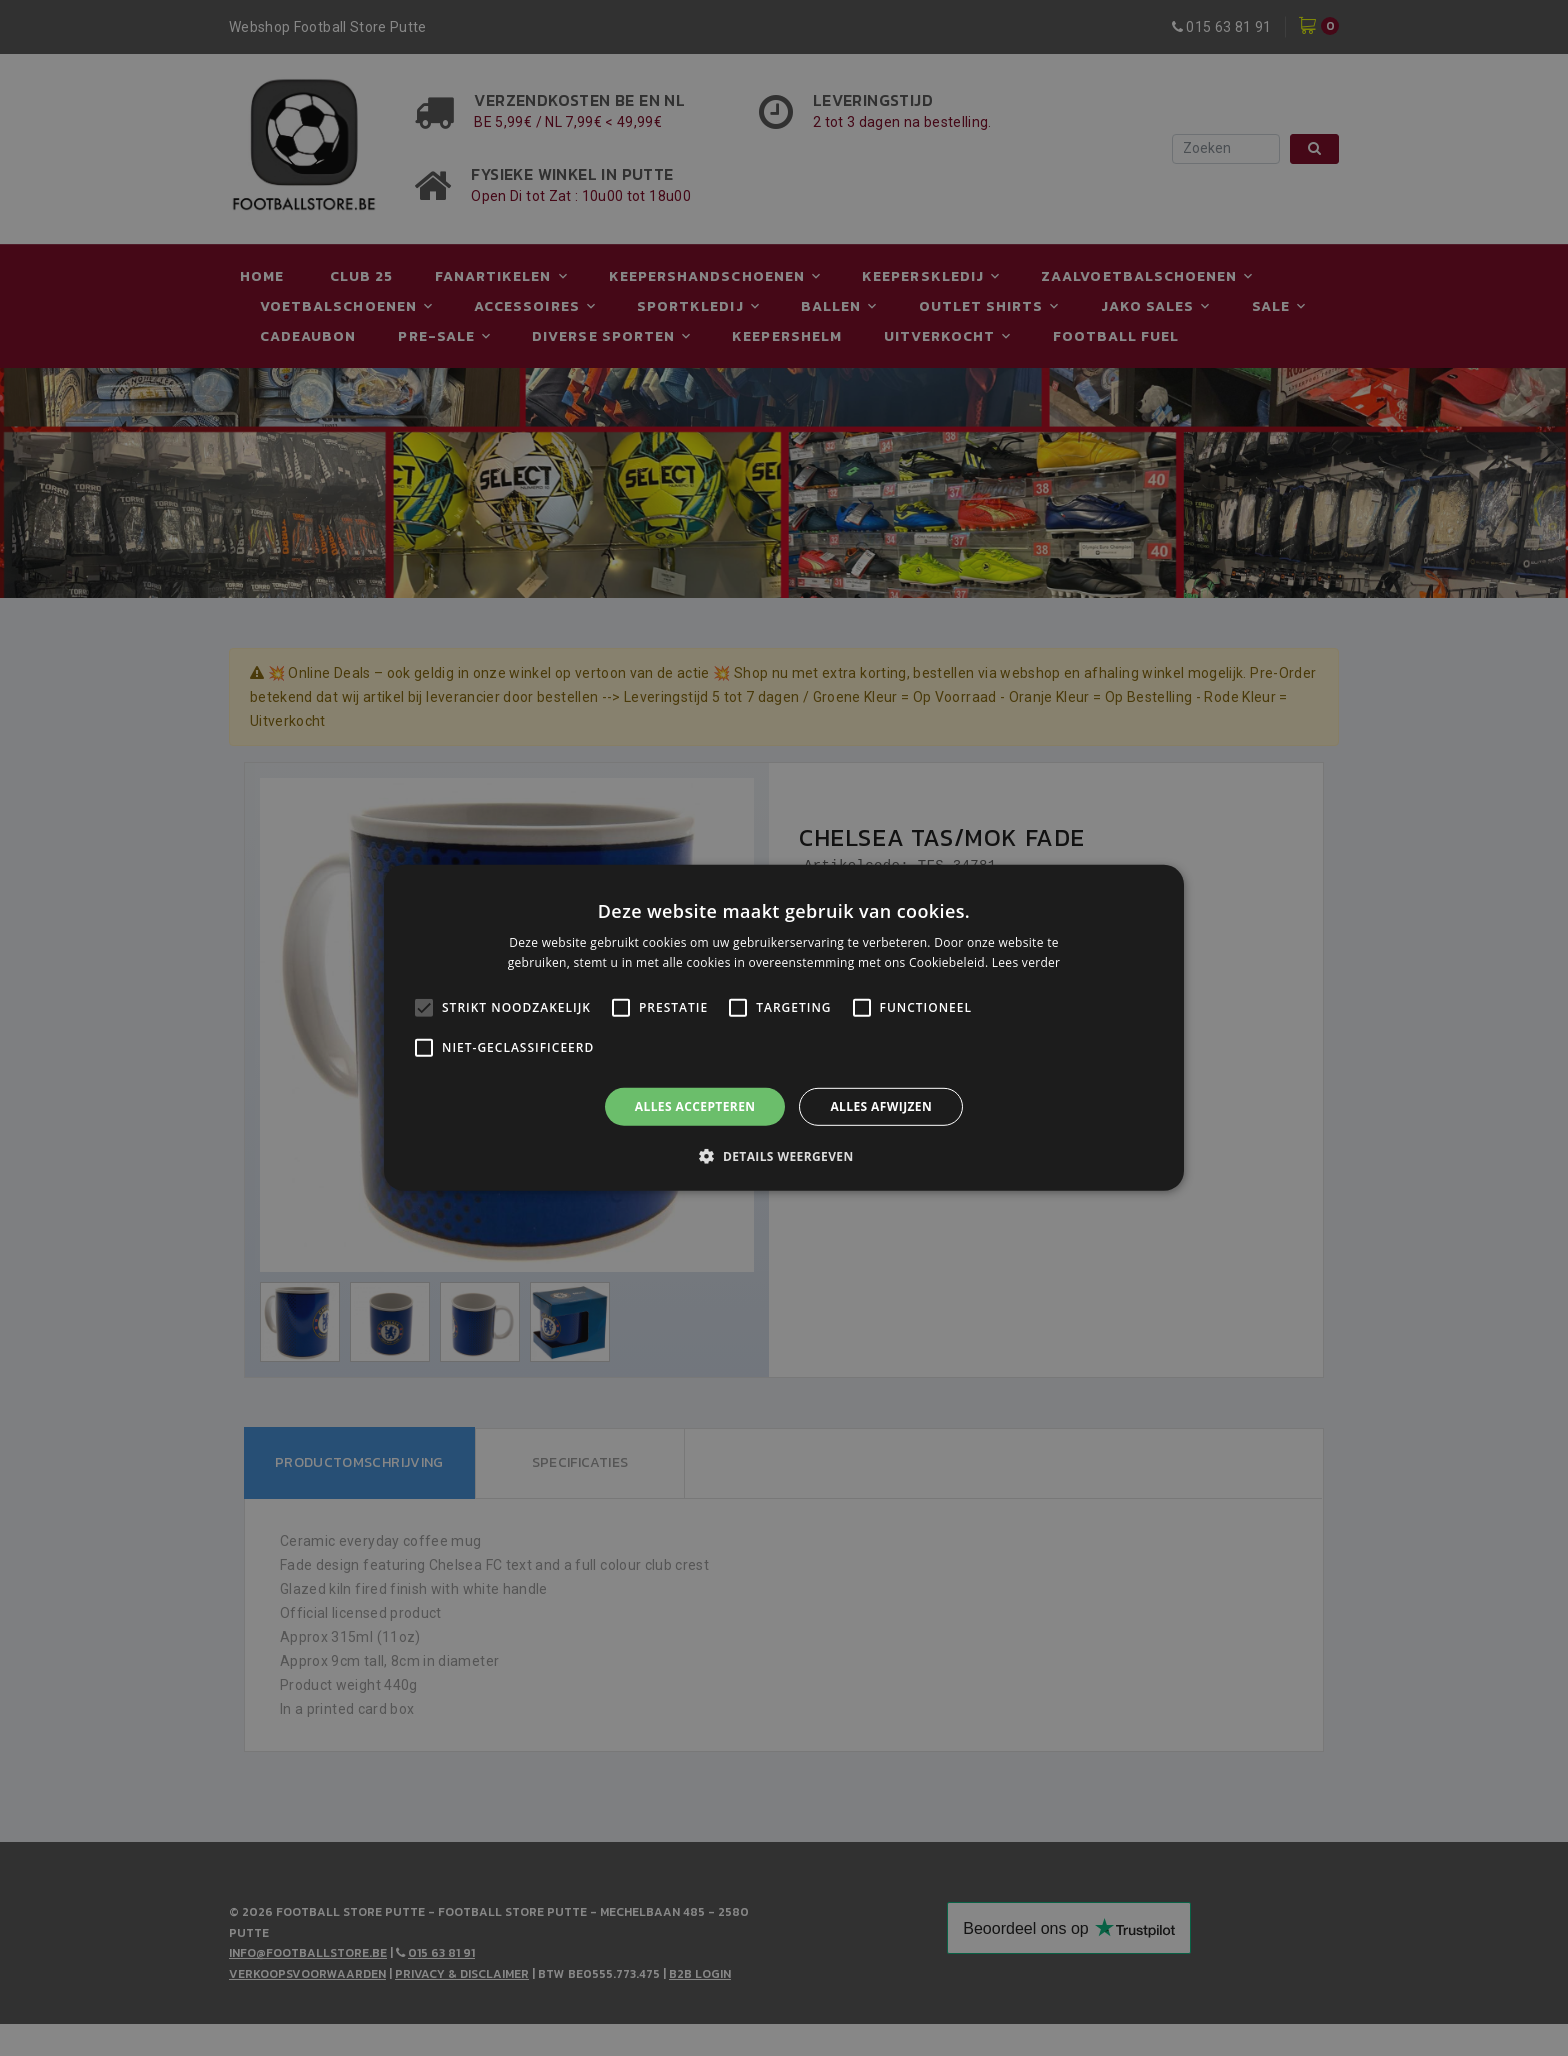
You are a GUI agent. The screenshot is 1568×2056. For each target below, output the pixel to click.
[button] (783, 1156)
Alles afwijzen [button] (881, 1106)
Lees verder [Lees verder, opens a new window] (1026, 962)
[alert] (784, 1028)
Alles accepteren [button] (695, 1106)
